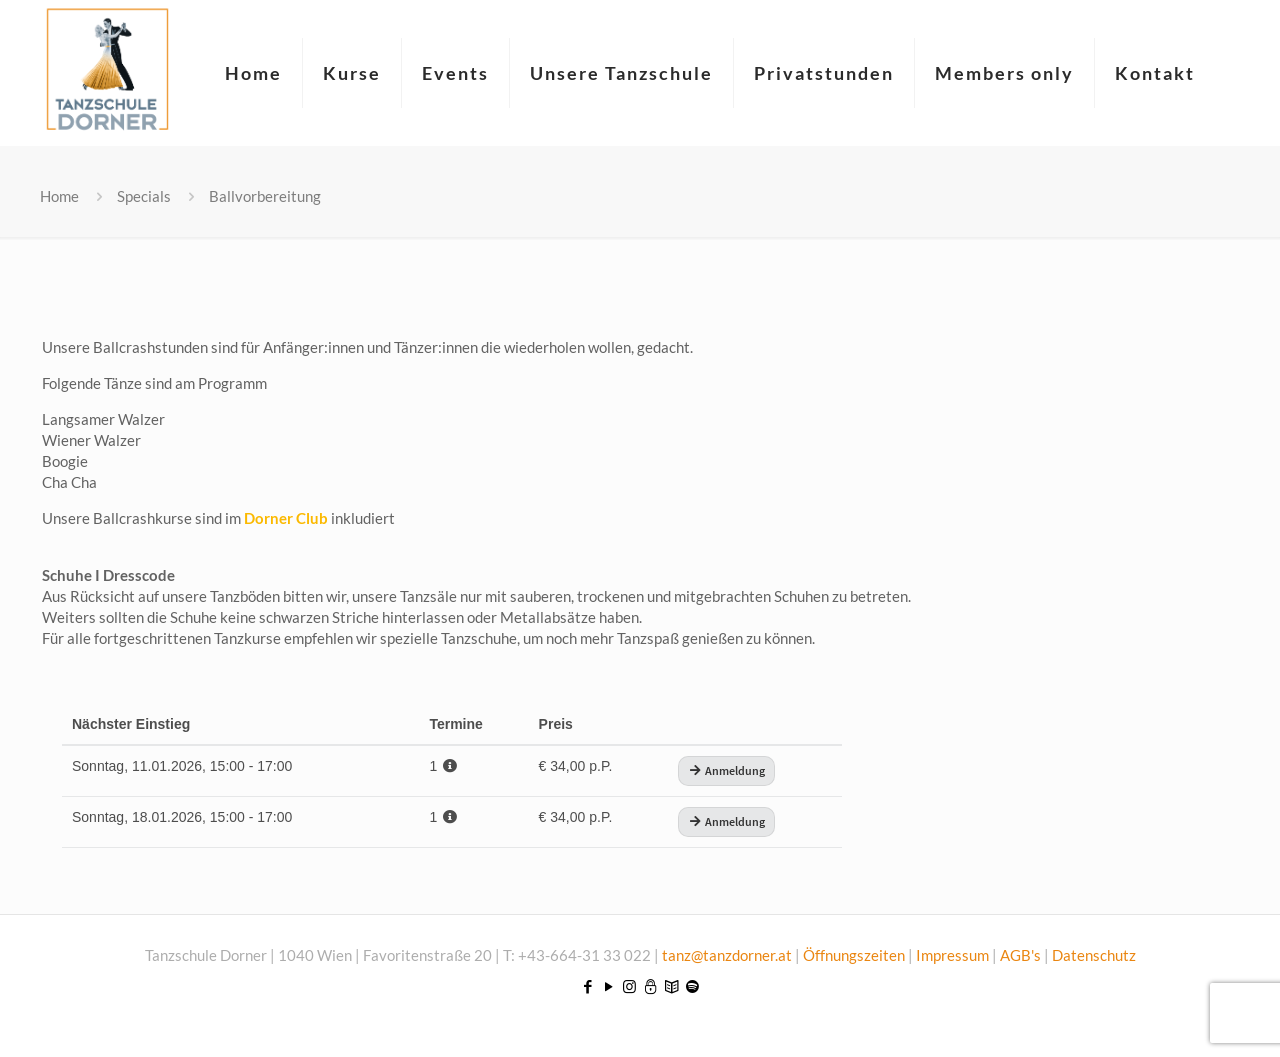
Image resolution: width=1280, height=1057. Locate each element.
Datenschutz (1094, 955)
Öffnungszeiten (855, 955)
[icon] (650, 986)
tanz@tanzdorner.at (727, 955)
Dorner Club (286, 518)
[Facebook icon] (587, 986)
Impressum (952, 955)
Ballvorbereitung (265, 196)
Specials (144, 196)
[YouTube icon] (608, 986)
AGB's (1020, 955)
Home (59, 196)
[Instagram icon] (629, 986)
